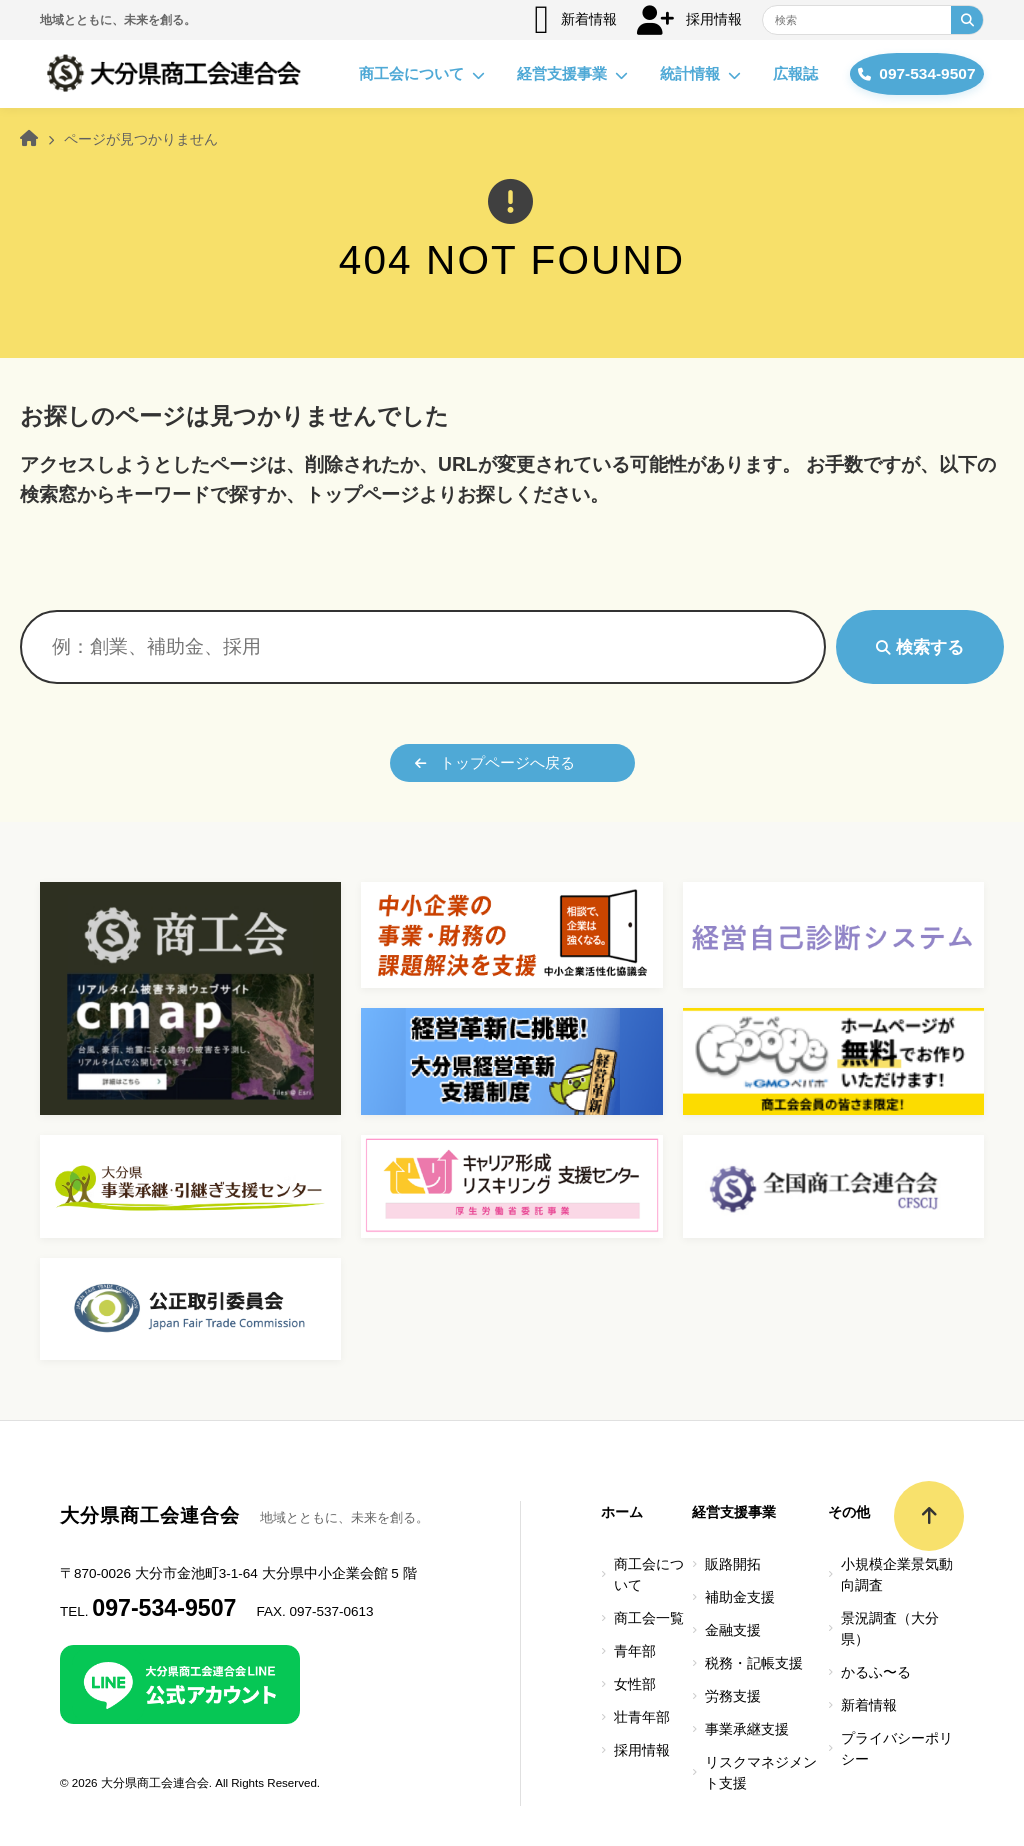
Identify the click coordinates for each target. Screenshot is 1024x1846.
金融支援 (733, 1630)
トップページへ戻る (494, 762)
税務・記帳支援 (754, 1663)
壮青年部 (642, 1717)
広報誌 (772, 73)
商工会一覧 (649, 1618)
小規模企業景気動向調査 (897, 1575)
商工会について (399, 74)
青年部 (635, 1651)
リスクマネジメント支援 (761, 1773)
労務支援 (733, 1696)
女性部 (635, 1684)
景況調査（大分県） (890, 1629)
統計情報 (677, 74)
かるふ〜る (876, 1672)
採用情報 (689, 20)
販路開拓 (733, 1564)
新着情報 (575, 20)
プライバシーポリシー (897, 1749)
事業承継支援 (747, 1729)
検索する (920, 647)
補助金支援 (740, 1597)
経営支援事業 (549, 74)
